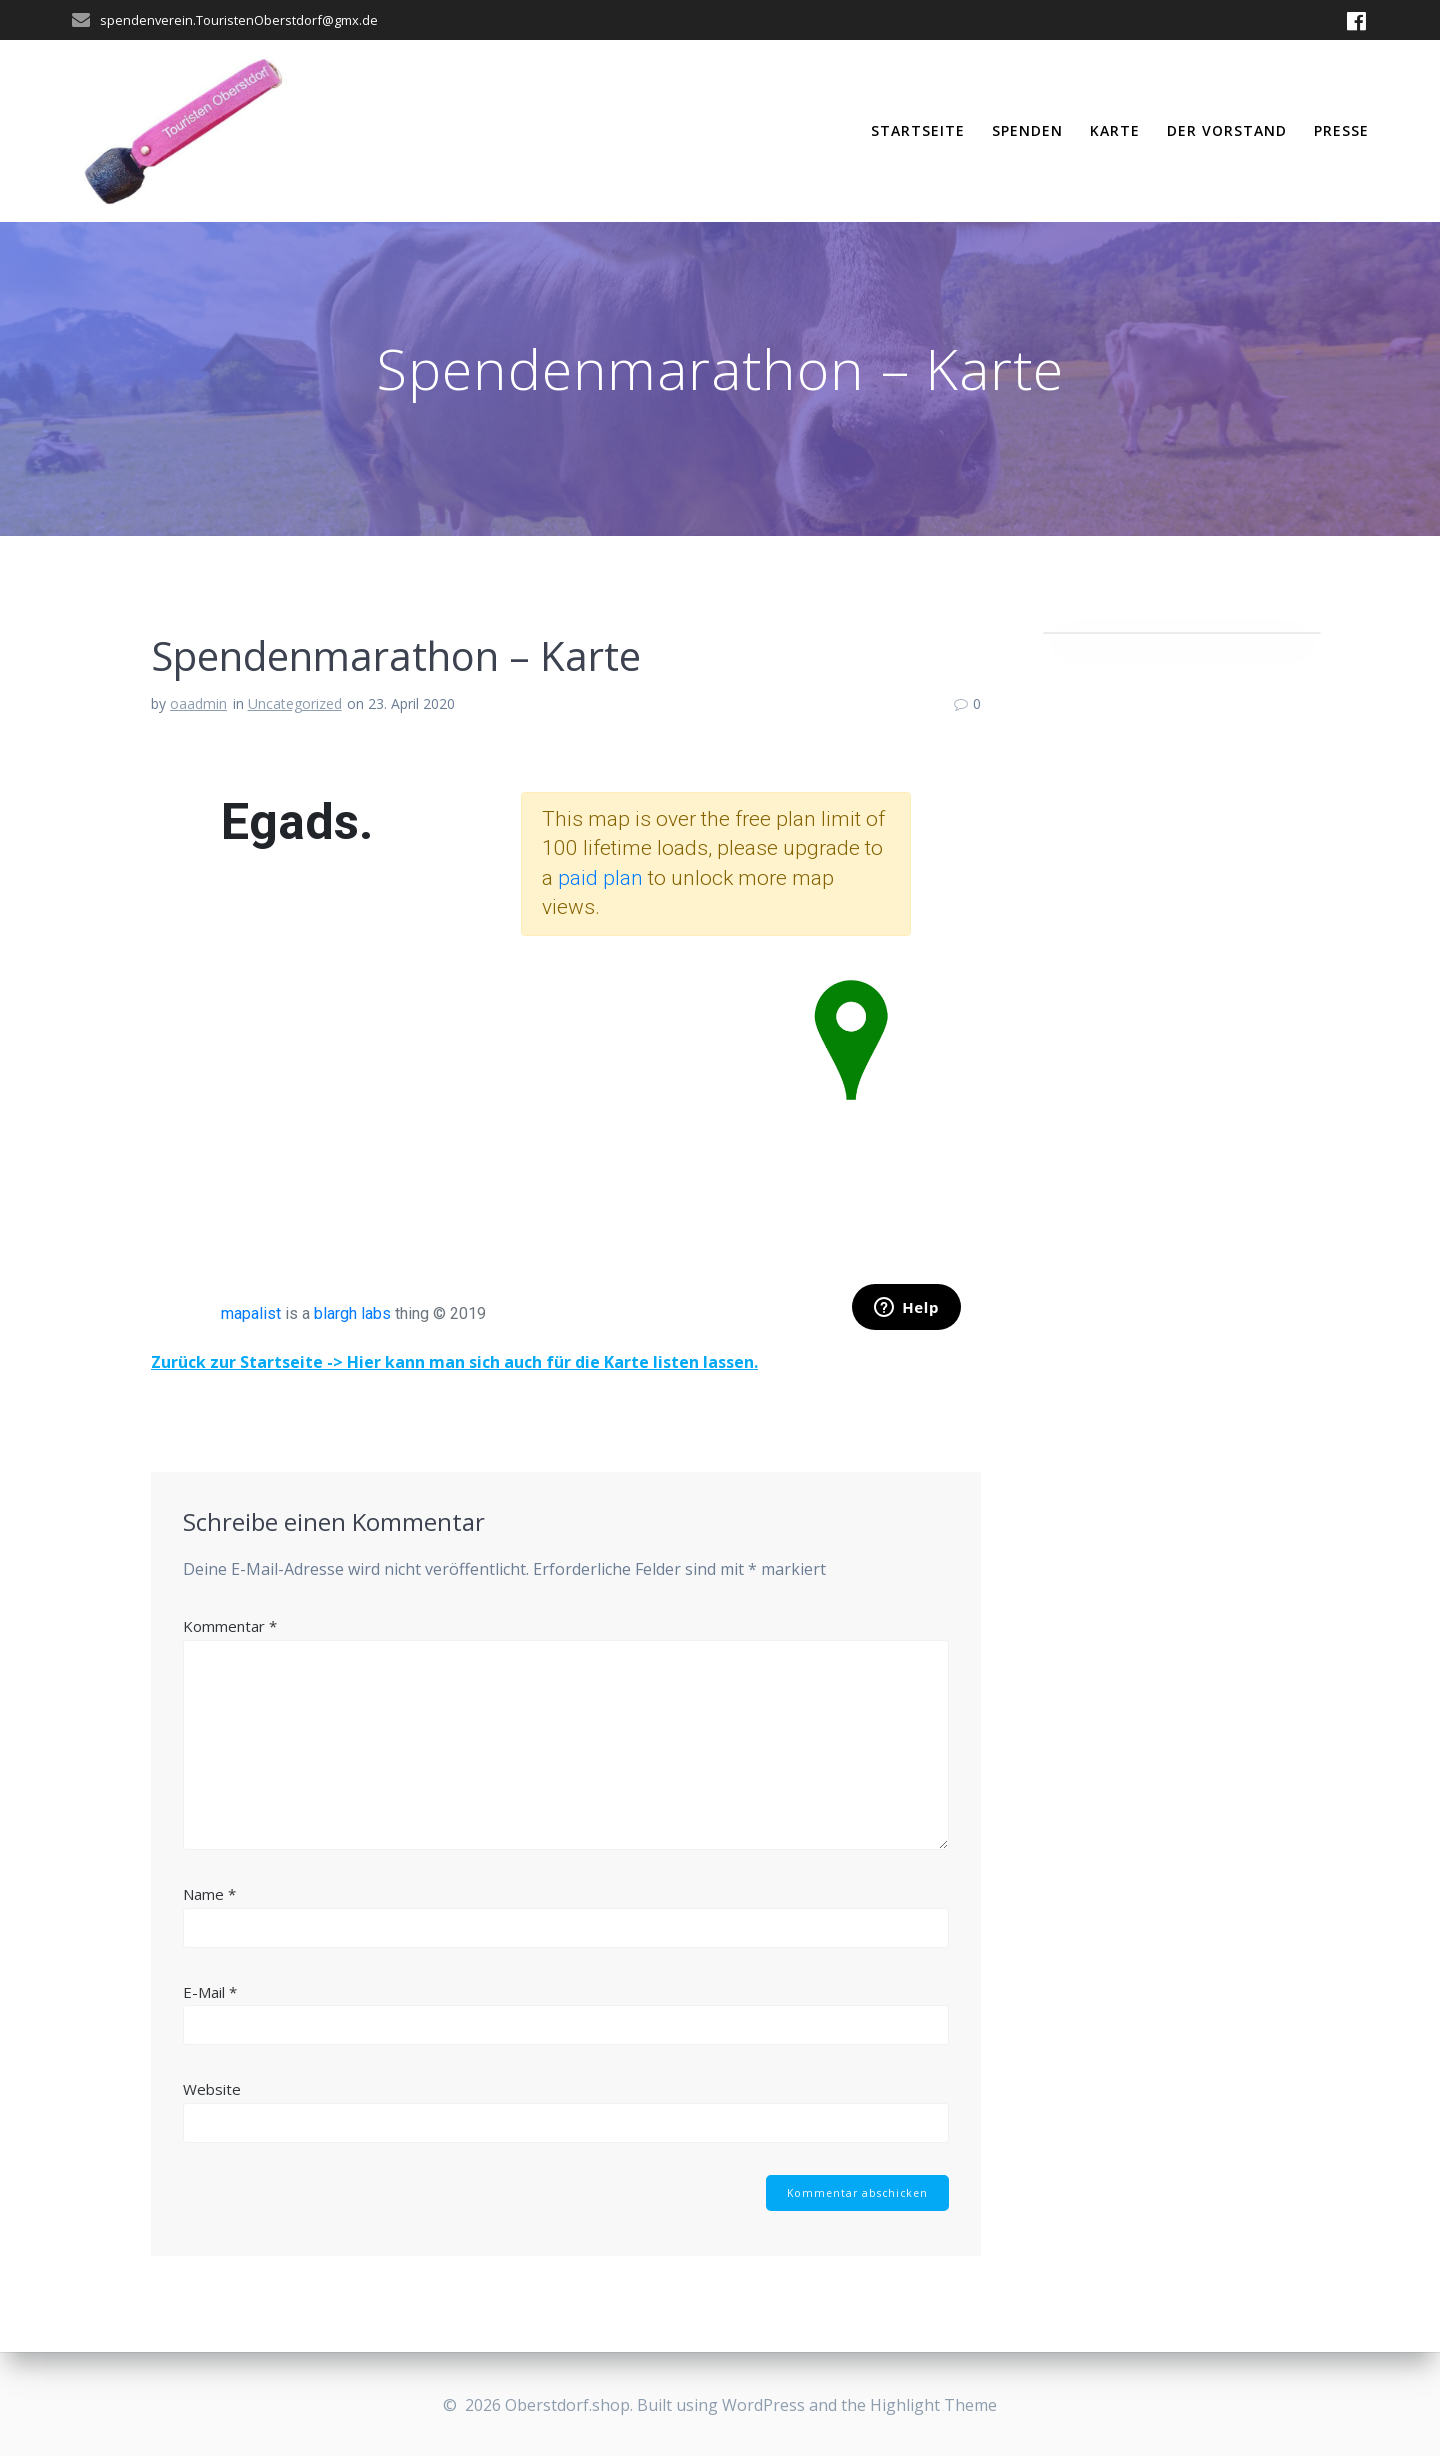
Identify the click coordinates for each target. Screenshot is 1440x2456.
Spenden (1027, 130)
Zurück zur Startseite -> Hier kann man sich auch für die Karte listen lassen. (454, 1362)
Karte (1115, 130)
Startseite (918, 130)
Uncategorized (295, 703)
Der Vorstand (1227, 130)
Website (212, 2089)
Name (209, 1894)
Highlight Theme (933, 2405)
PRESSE (1341, 130)
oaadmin (198, 703)
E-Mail (210, 1992)
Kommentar (230, 1626)
